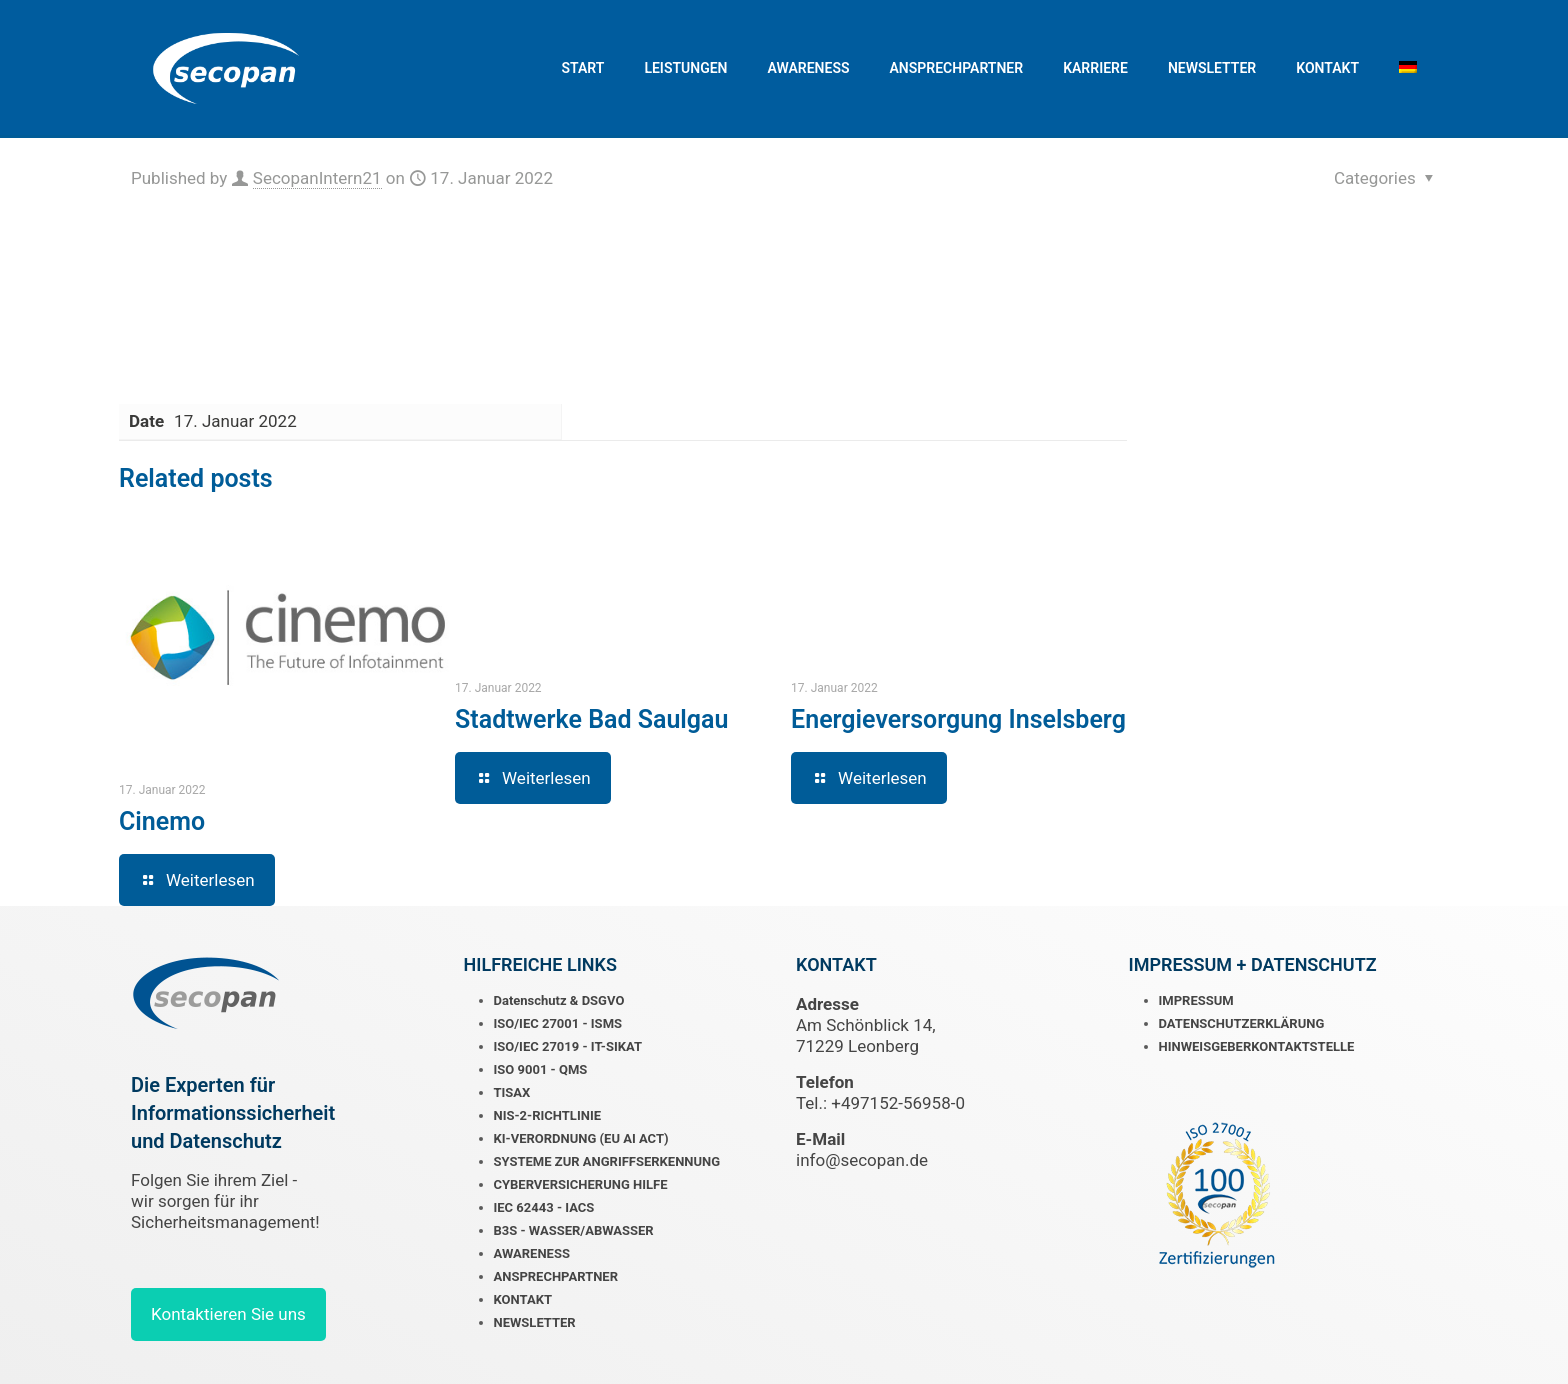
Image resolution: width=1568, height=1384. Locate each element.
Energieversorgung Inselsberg (958, 719)
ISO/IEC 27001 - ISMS (558, 1023)
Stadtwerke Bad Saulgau (591, 719)
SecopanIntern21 (317, 178)
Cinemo (162, 821)
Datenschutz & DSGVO (559, 1000)
